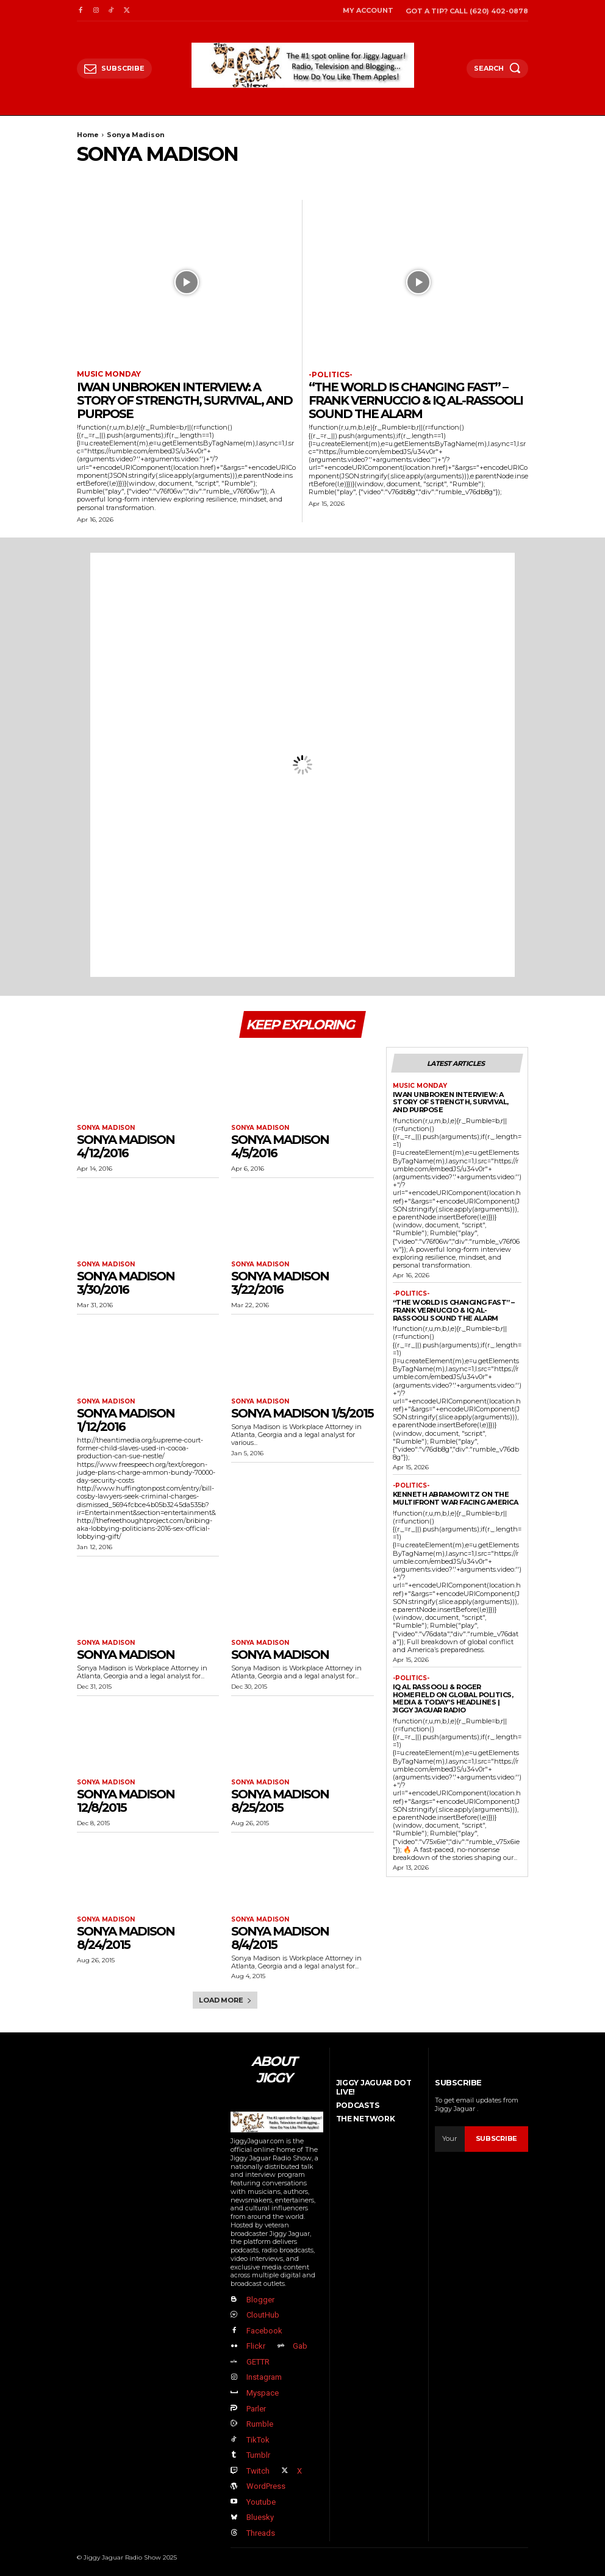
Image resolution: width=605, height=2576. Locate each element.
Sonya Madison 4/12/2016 (125, 1146)
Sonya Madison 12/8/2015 (125, 1801)
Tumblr (258, 2454)
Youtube (260, 2500)
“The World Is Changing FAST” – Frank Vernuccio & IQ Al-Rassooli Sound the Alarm (416, 400)
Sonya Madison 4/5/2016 (280, 1146)
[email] (449, 2138)
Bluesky (259, 2516)
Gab (300, 2346)
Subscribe (496, 2138)
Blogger (260, 2299)
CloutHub (262, 2314)
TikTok (257, 2438)
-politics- (331, 375)
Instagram (263, 2377)
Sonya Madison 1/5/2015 (302, 1413)
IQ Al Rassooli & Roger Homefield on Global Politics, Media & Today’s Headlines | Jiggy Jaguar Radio (453, 1698)
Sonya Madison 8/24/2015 (125, 1938)
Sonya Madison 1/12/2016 (125, 1420)
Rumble (259, 2423)
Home (88, 134)
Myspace (262, 2392)
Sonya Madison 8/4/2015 (280, 1938)
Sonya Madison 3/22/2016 (280, 1283)
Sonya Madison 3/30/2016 (125, 1283)
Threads (260, 2531)
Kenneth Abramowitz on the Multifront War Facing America (455, 1498)
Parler (255, 2407)
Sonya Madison (106, 1128)
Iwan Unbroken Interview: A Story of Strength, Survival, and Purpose (184, 400)
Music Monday (109, 374)
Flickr (255, 2346)
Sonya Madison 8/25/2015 (280, 1801)
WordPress (265, 2484)
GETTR (257, 2361)
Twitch (257, 2469)
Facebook (264, 2330)
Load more (225, 2000)
